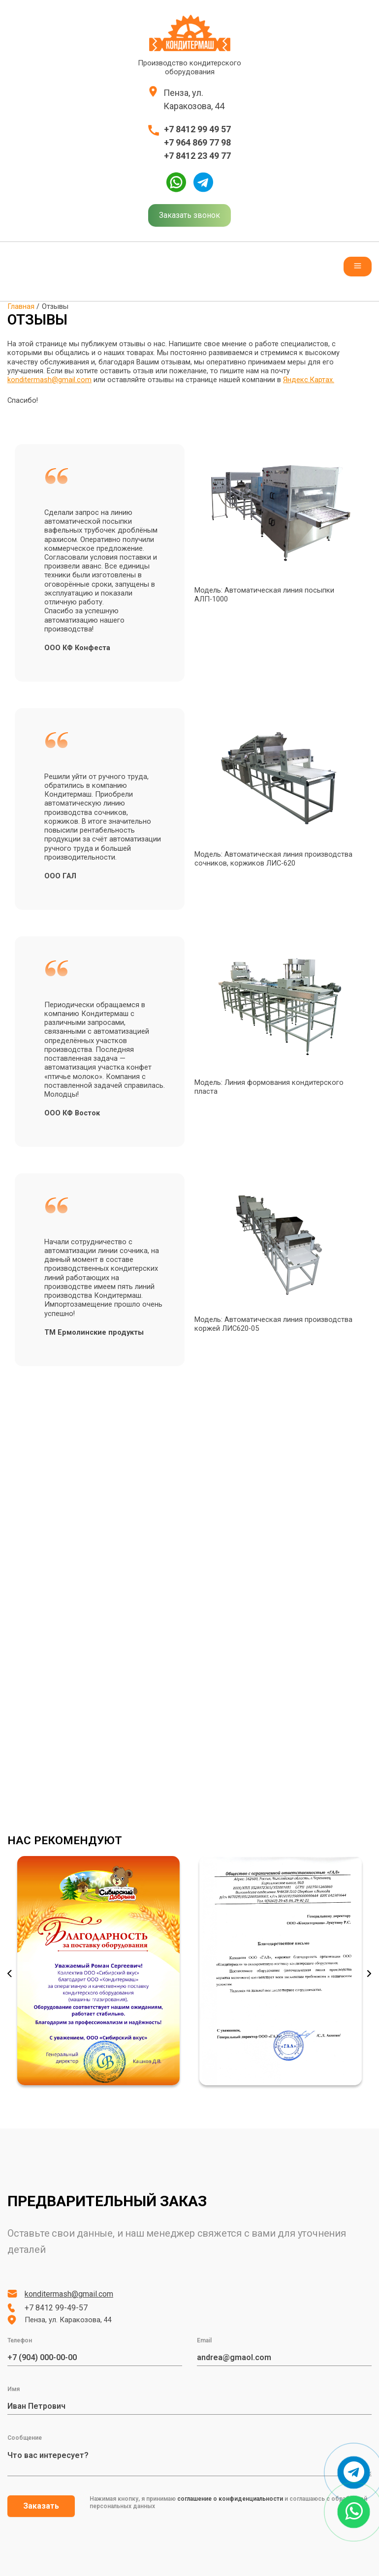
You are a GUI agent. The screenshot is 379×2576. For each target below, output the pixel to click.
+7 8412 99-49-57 (56, 2307)
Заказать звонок (189, 215)
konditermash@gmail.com (49, 379)
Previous (9, 1973)
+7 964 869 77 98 (197, 142)
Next (369, 1973)
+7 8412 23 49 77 (197, 155)
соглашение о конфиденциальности (230, 2498)
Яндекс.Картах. (308, 379)
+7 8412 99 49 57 (197, 129)
